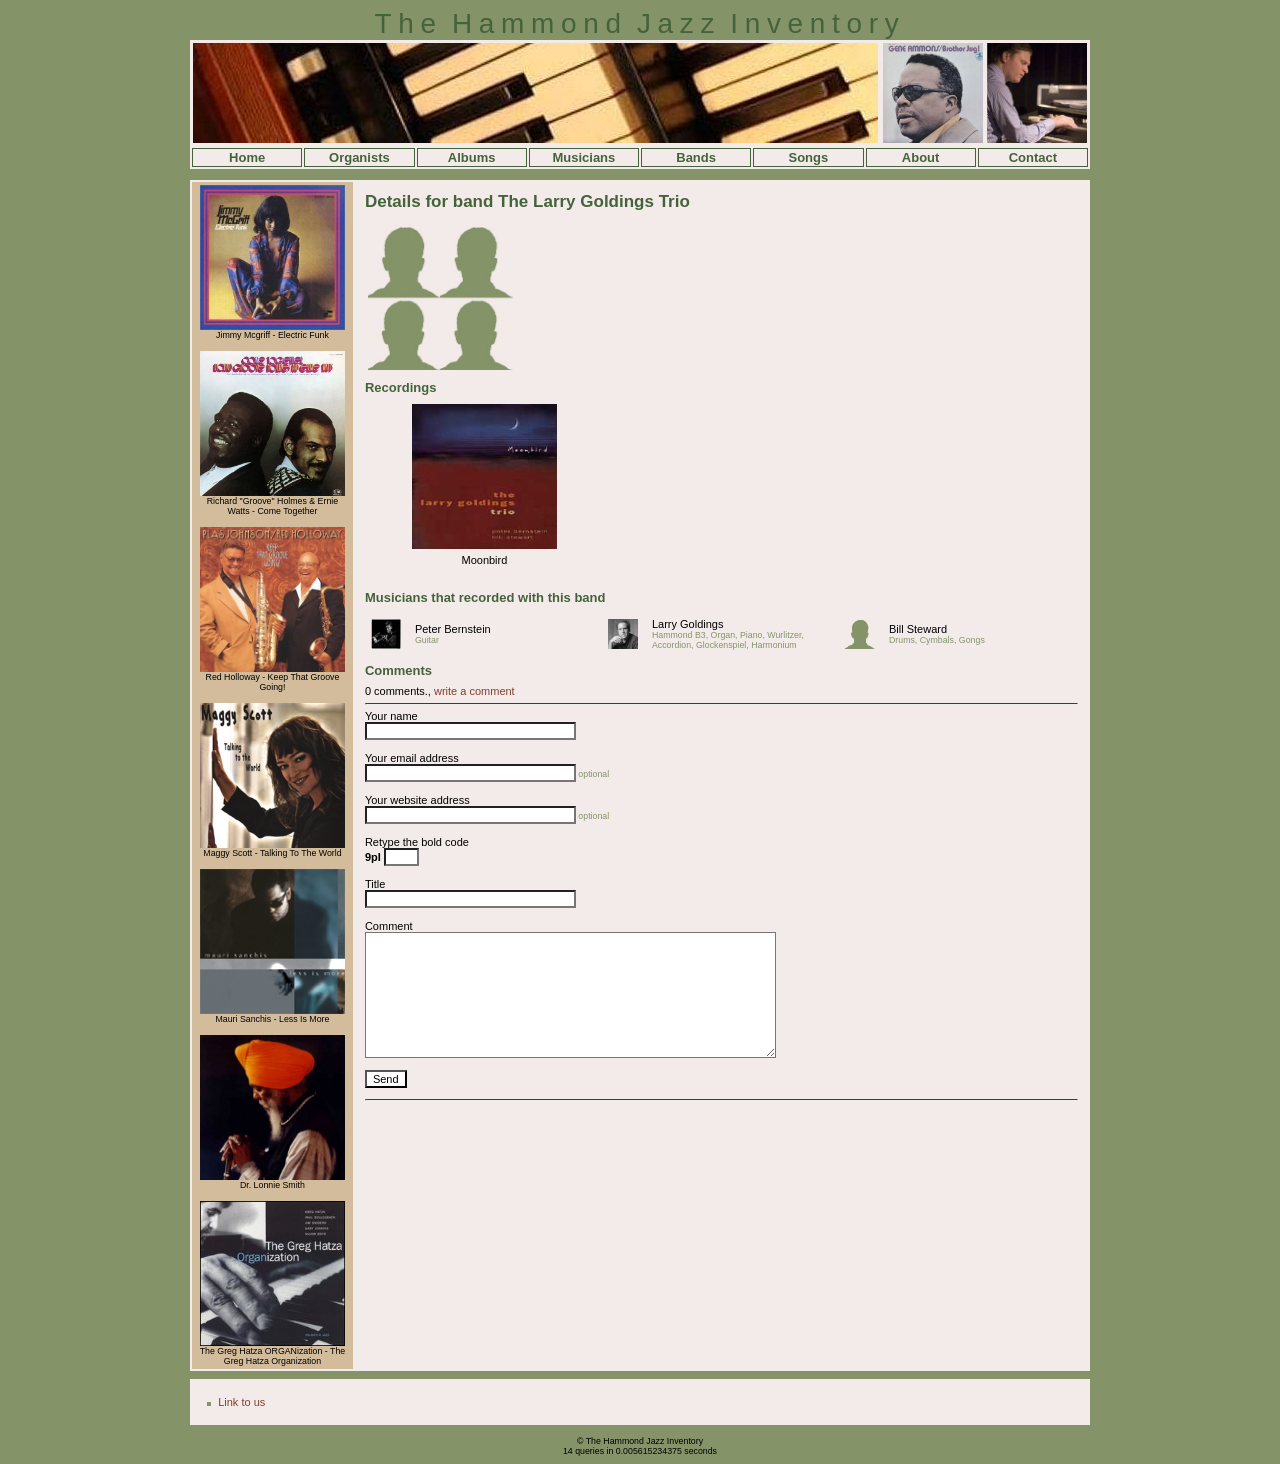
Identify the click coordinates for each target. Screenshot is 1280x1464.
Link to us (241, 1402)
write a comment (474, 691)
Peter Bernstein (453, 629)
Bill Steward (918, 629)
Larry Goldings (688, 624)
